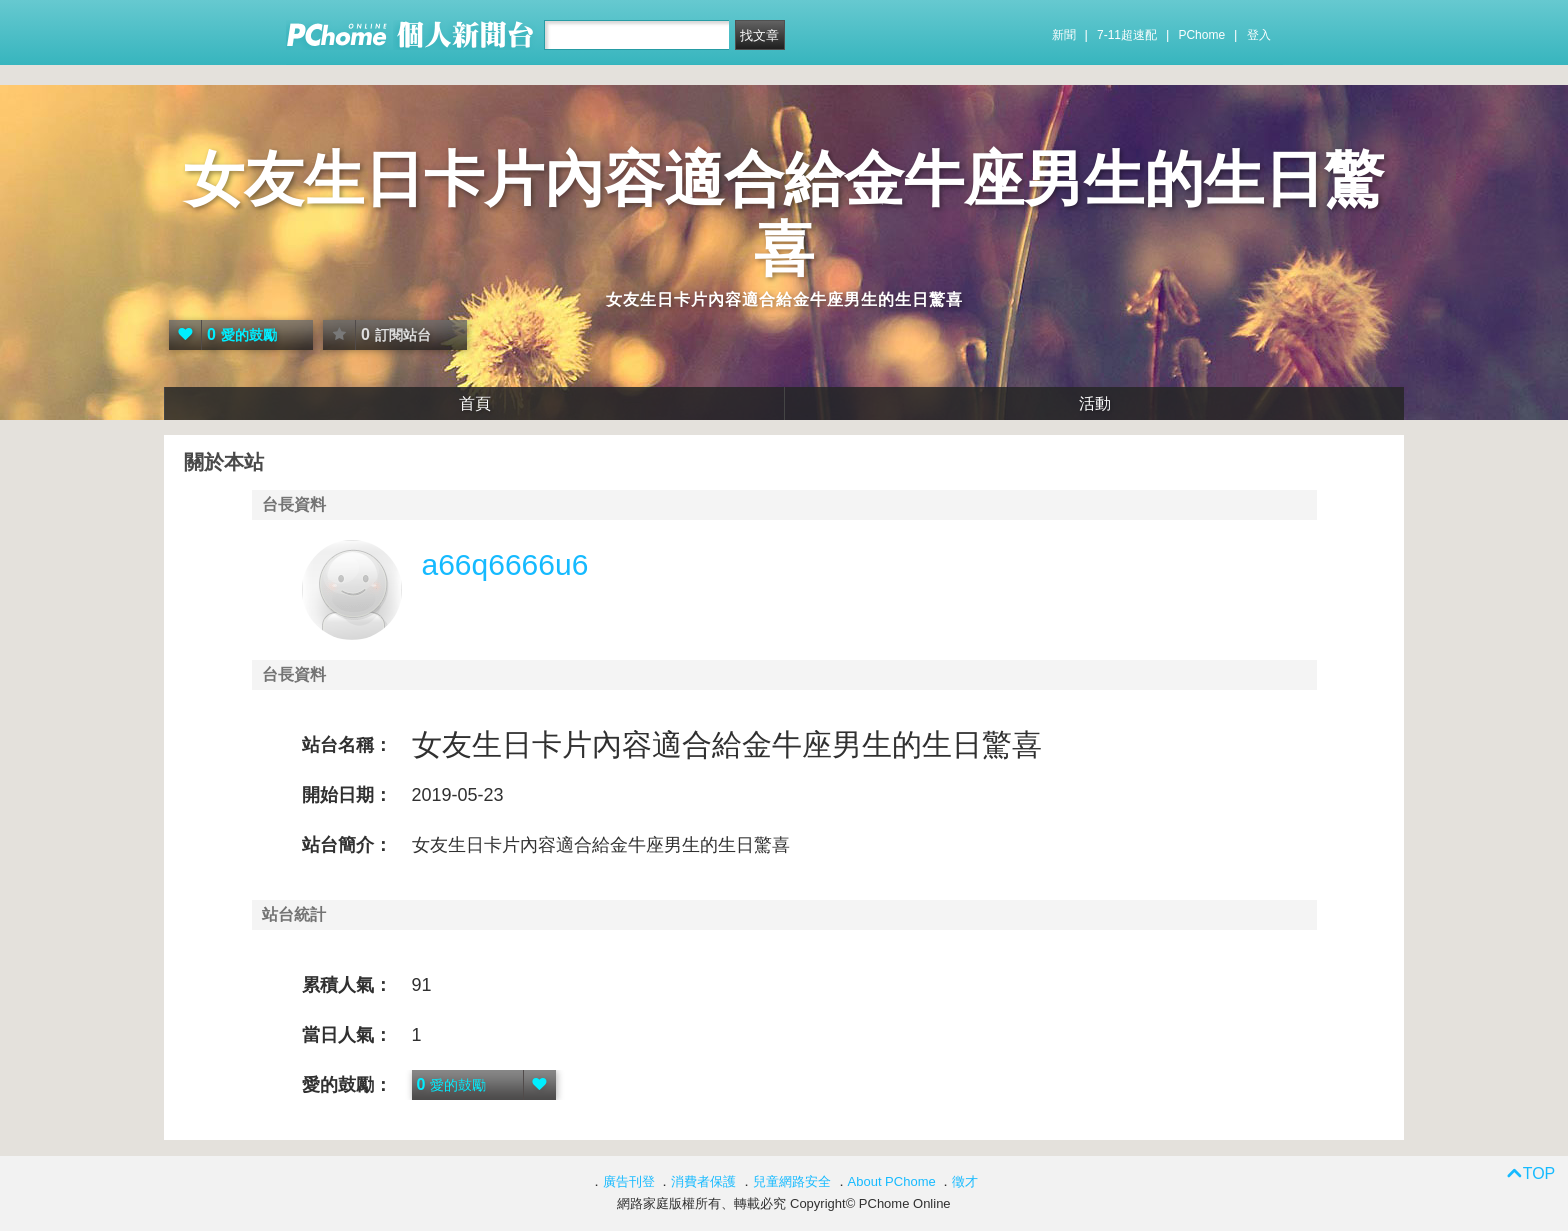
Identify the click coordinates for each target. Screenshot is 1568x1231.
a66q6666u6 (505, 564)
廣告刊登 (629, 1181)
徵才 (965, 1181)
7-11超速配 (1127, 35)
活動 (1095, 403)
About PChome (892, 1181)
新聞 (1064, 35)
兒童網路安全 (792, 1181)
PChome (1201, 35)
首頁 (475, 403)
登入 (1259, 35)
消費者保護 (703, 1181)
